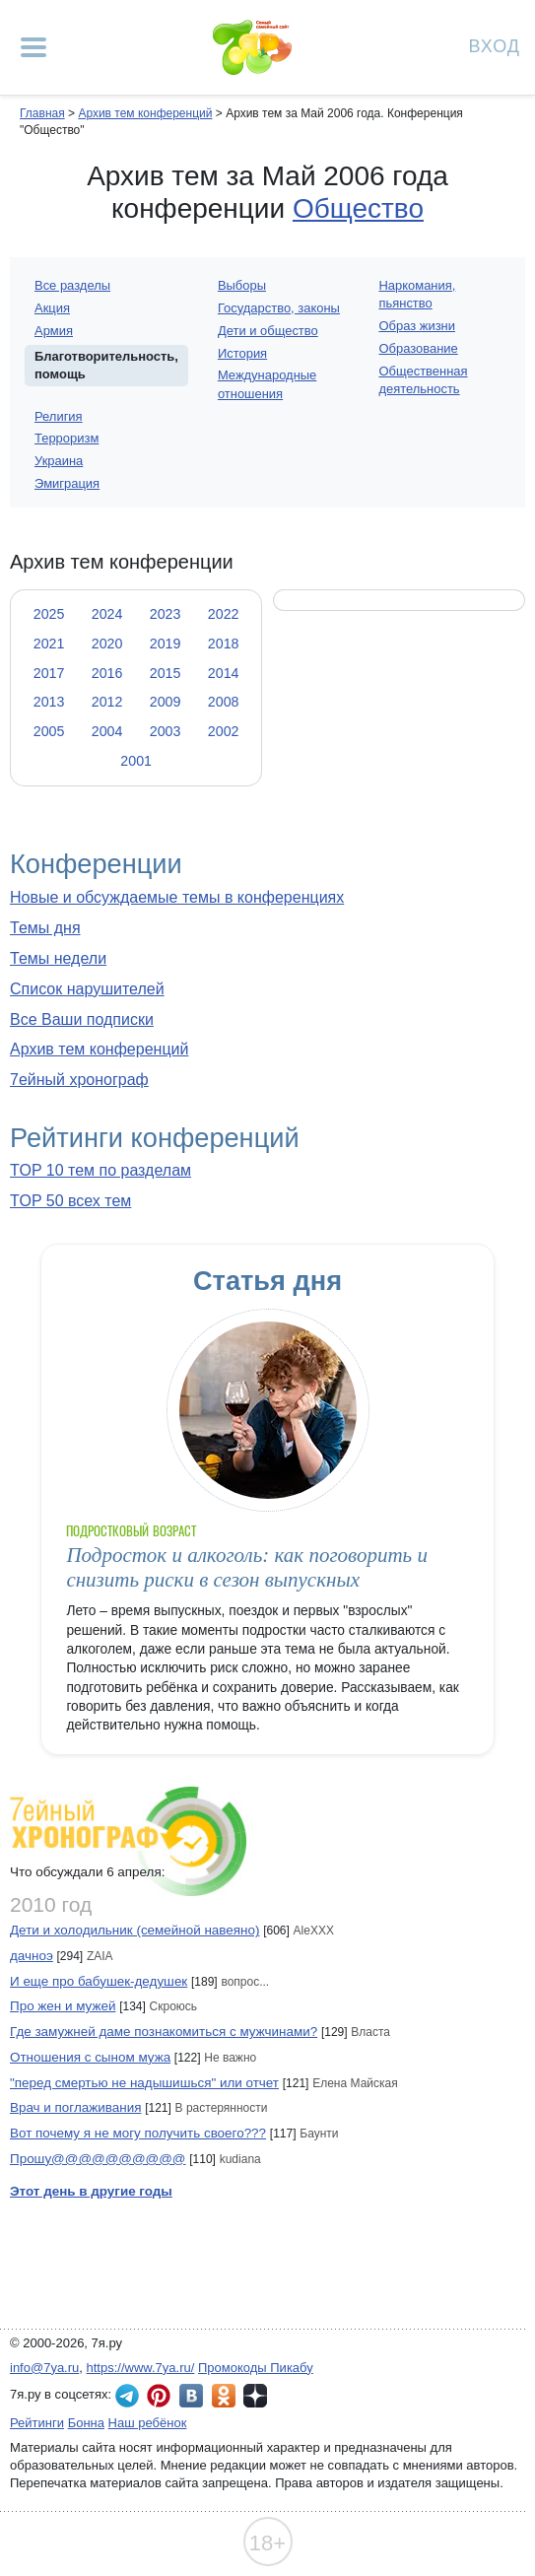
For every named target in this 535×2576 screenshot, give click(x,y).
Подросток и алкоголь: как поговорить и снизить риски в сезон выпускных (247, 1567)
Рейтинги (37, 2422)
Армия (53, 330)
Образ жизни (416, 325)
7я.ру (255, 2395)
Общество (358, 208)
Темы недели (58, 958)
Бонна (86, 2422)
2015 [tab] (165, 673)
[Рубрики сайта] (33, 47)
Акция (52, 308)
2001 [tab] (136, 761)
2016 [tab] (107, 673)
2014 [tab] (223, 673)
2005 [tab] (49, 731)
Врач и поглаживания (75, 2107)
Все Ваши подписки (82, 1019)
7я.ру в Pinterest (158, 2395)
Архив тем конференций (99, 1049)
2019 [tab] (165, 643)
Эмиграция (67, 483)
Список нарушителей (87, 989)
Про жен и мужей (62, 2006)
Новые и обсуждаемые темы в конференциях (177, 897)
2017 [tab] (49, 673)
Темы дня (45, 927)
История (242, 353)
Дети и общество (268, 330)
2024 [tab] (107, 614)
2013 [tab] (49, 702)
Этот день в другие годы (91, 2191)
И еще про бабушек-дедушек (98, 1981)
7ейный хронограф (79, 1079)
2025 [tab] (49, 614)
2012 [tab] (107, 702)
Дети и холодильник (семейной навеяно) (134, 1930)
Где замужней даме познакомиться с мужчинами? (163, 2031)
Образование (417, 348)
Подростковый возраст (131, 1531)
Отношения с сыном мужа (90, 2057)
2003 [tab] (165, 731)
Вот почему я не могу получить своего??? (138, 2133)
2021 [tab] (49, 643)
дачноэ (31, 1955)
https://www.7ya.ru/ (141, 2367)
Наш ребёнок (147, 2422)
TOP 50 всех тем (70, 1200)
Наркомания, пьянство (416, 294)
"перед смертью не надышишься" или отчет (144, 2082)
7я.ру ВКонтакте (191, 2395)
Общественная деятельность (422, 380)
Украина (58, 460)
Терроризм (66, 438)
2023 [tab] (165, 614)
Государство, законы (279, 308)
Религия (58, 416)
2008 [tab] (223, 702)
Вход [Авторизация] (494, 45)
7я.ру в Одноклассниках (223, 2395)
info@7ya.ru (44, 2367)
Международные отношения (267, 384)
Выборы (242, 285)
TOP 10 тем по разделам (100, 1170)
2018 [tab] (223, 643)
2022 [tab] (223, 614)
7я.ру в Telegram (127, 2395)
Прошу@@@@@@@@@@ (98, 2158)
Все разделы (72, 285)
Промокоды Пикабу (255, 2367)
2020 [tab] (107, 643)
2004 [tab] (107, 731)
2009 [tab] (165, 702)
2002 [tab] (223, 731)
